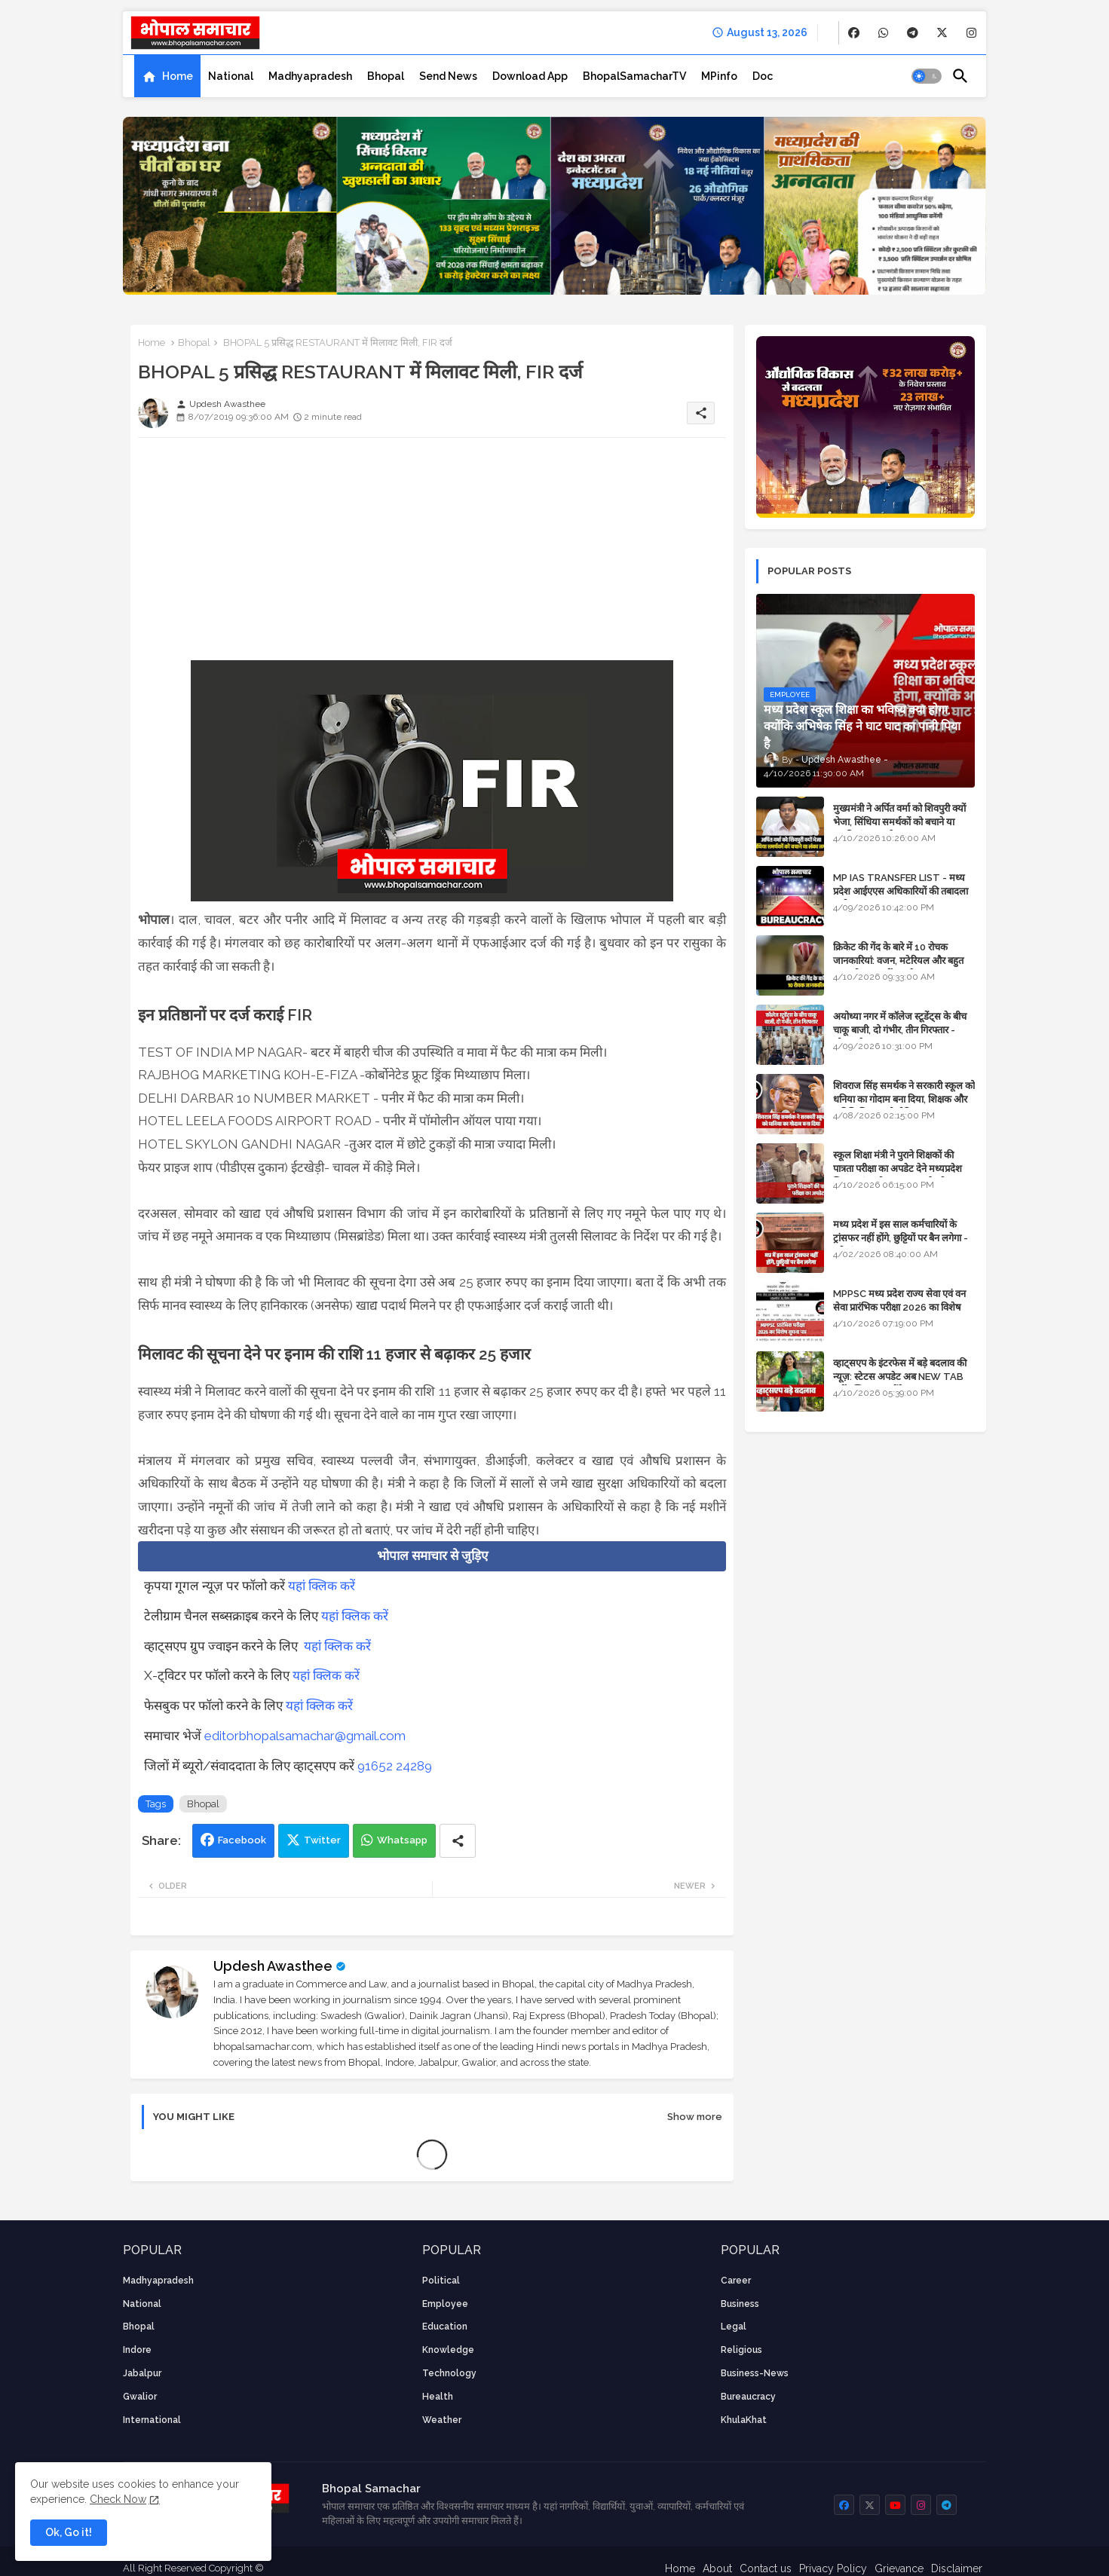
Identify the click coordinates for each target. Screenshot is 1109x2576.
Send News (448, 76)
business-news (755, 2373)
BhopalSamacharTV (634, 76)
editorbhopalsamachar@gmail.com (305, 1735)
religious (741, 2350)
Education (444, 2326)
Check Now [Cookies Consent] (118, 2499)
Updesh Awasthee (272, 1966)
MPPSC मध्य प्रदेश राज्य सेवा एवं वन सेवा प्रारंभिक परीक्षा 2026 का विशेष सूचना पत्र (899, 1307)
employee (445, 2304)
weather (441, 2420)
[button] (926, 76)
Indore (137, 2350)
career (736, 2280)
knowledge (448, 2350)
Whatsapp (402, 1840)
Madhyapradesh (310, 76)
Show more (694, 2116)
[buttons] (853, 32)
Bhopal (385, 76)
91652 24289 (394, 1765)
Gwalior (140, 2396)
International (152, 2420)
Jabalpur (142, 2373)
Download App (530, 76)
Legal (733, 2326)
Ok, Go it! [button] (68, 2532)
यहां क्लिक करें (321, 1585)
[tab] (167, 76)
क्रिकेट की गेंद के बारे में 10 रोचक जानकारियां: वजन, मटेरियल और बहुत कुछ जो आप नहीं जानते (898, 960)
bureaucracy (748, 2396)
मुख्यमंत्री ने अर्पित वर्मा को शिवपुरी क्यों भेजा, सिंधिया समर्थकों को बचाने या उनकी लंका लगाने (899, 822)
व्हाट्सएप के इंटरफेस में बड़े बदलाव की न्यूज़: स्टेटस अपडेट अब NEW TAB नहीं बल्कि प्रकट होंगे (900, 1376)
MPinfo (719, 76)
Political (441, 2280)
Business (740, 2304)
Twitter (322, 1840)
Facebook (242, 1840)
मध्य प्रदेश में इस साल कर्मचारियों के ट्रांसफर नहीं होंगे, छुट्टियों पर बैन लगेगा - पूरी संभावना (900, 1238)
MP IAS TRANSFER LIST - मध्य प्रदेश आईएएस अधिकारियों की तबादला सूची (900, 891)
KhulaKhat (744, 2420)
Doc (762, 76)
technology (449, 2373)
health (437, 2396)
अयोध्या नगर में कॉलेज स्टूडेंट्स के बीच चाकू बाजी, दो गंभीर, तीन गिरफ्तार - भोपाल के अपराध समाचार (900, 1030)
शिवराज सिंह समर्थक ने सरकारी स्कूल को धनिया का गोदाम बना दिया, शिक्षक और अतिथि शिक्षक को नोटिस (904, 1099)
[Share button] (458, 1841)
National (230, 76)
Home (177, 76)
